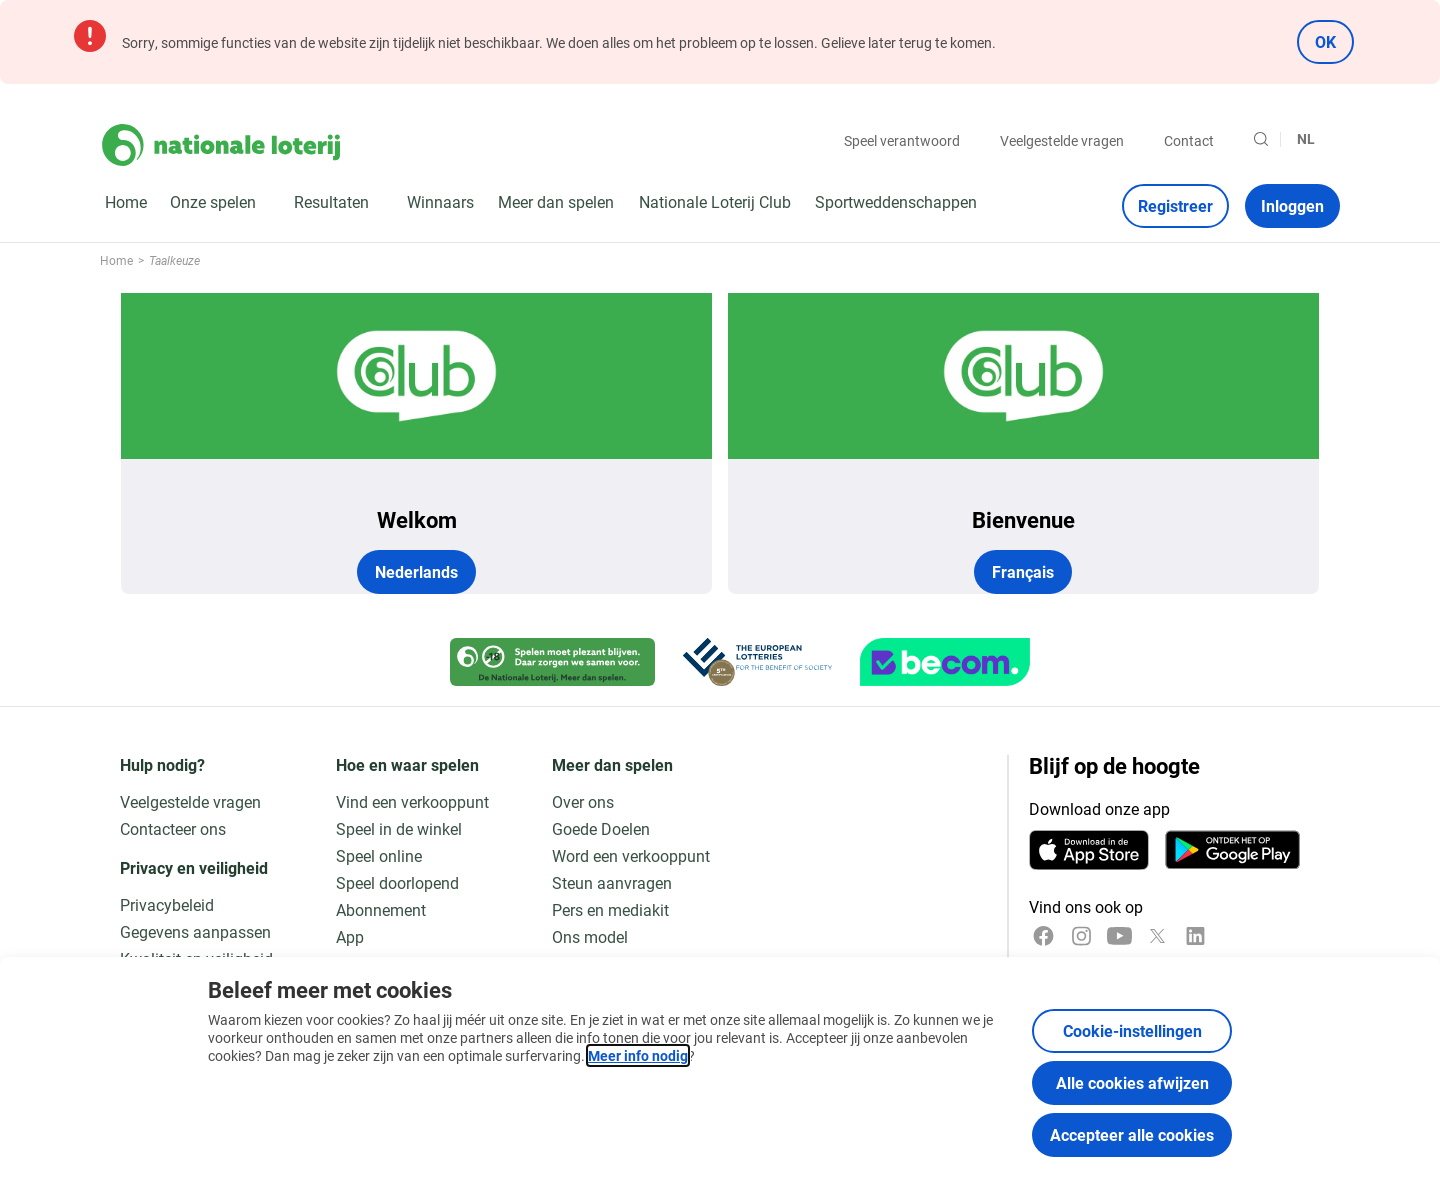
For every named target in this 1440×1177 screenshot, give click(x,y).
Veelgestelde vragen (1062, 140)
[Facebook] (1043, 936)
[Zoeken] (1261, 139)
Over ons (583, 801)
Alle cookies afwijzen (1132, 1082)
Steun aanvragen (612, 882)
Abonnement (381, 909)
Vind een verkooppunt (412, 801)
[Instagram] (1081, 936)
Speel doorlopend (397, 882)
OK (1325, 41)
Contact (1189, 140)
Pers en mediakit (610, 909)
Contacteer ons (173, 828)
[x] (1157, 936)
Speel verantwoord (902, 140)
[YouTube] (1119, 936)
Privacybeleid (167, 904)
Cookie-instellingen (1132, 1030)
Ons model (590, 936)
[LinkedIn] (1195, 936)
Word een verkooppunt (631, 855)
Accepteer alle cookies (1132, 1134)
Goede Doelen (601, 828)
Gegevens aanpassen (195, 931)
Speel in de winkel (399, 828)
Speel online (379, 855)
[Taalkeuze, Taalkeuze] (1314, 139)
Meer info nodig (638, 1055)
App (350, 936)
